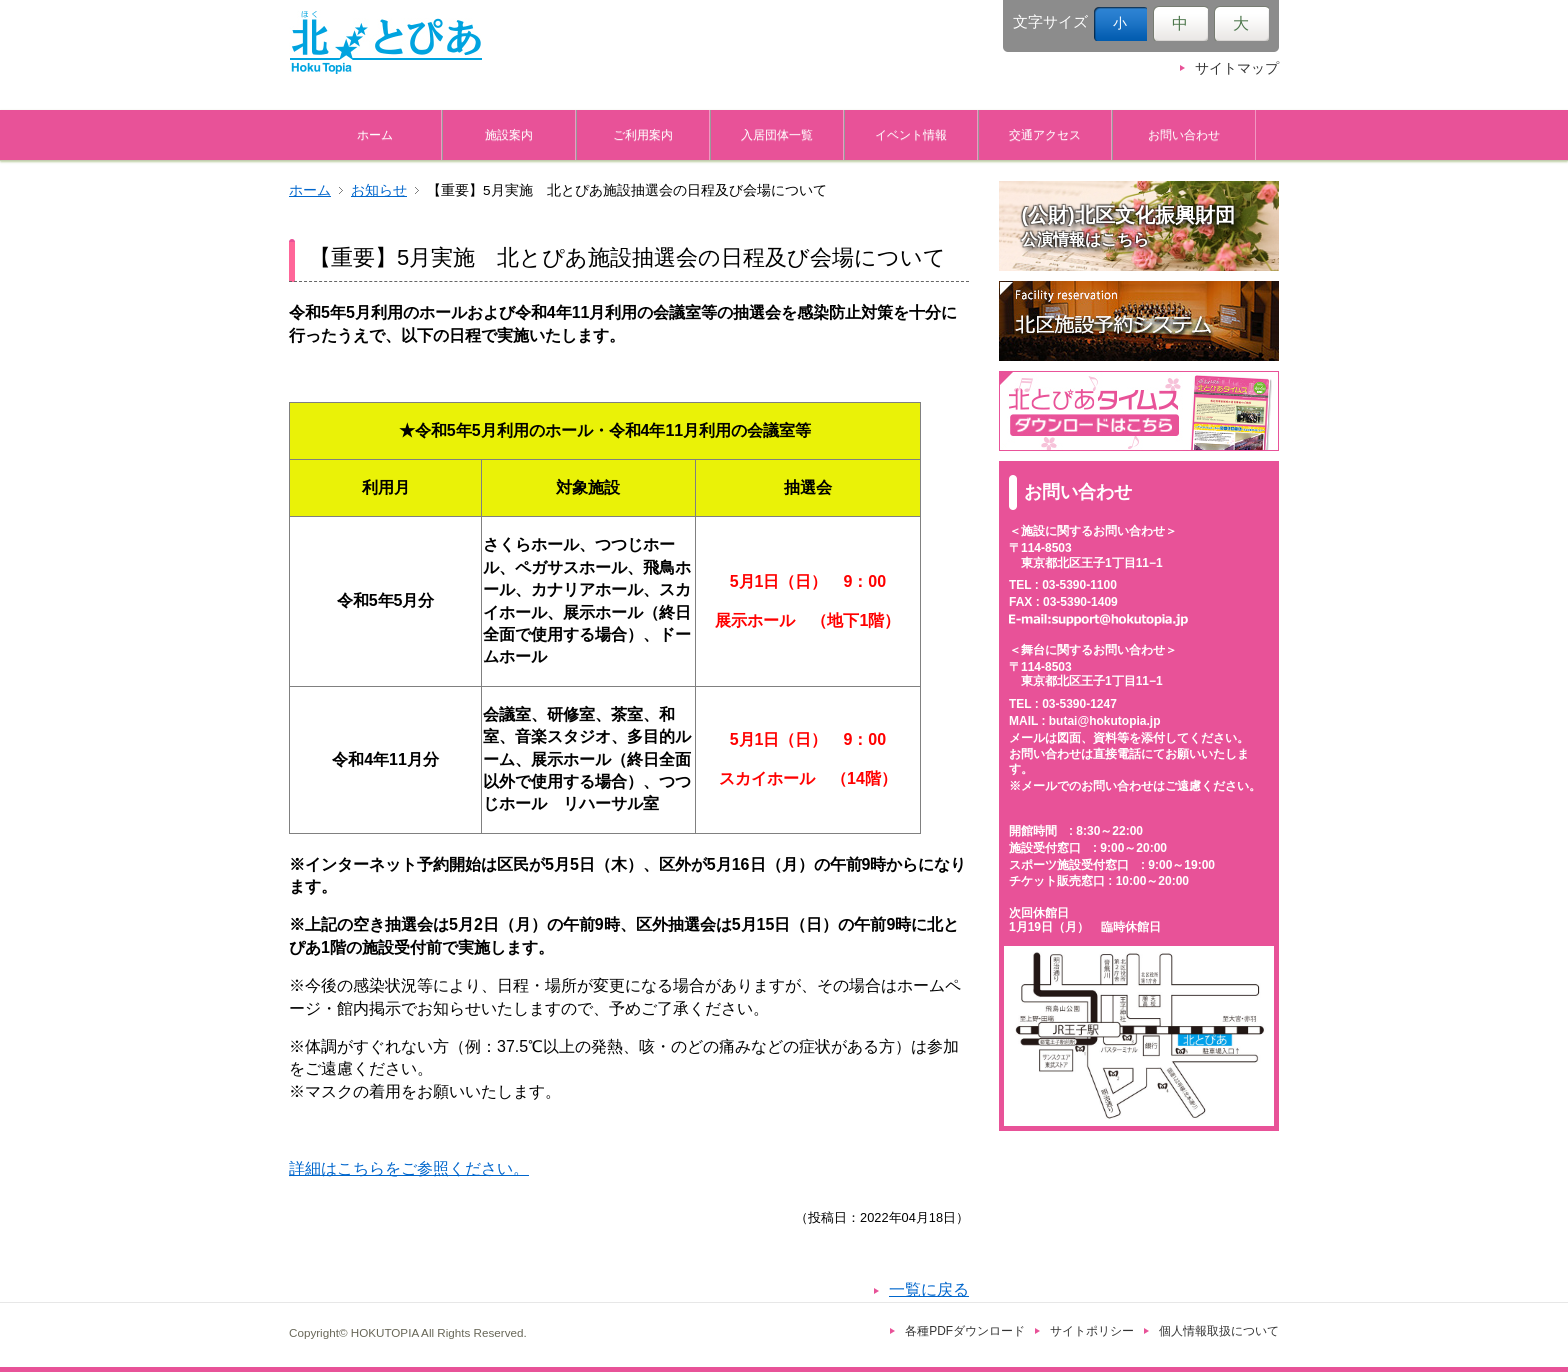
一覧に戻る (929, 1289)
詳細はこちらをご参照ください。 (409, 1168)
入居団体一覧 (777, 134)
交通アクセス (1045, 134)
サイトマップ (1237, 68)
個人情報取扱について (1219, 1331)
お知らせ (379, 190)
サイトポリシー (1092, 1331)
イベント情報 (911, 134)
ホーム (375, 134)
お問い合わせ (1184, 134)
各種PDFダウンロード (965, 1331)
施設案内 (509, 134)
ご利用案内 (643, 134)
